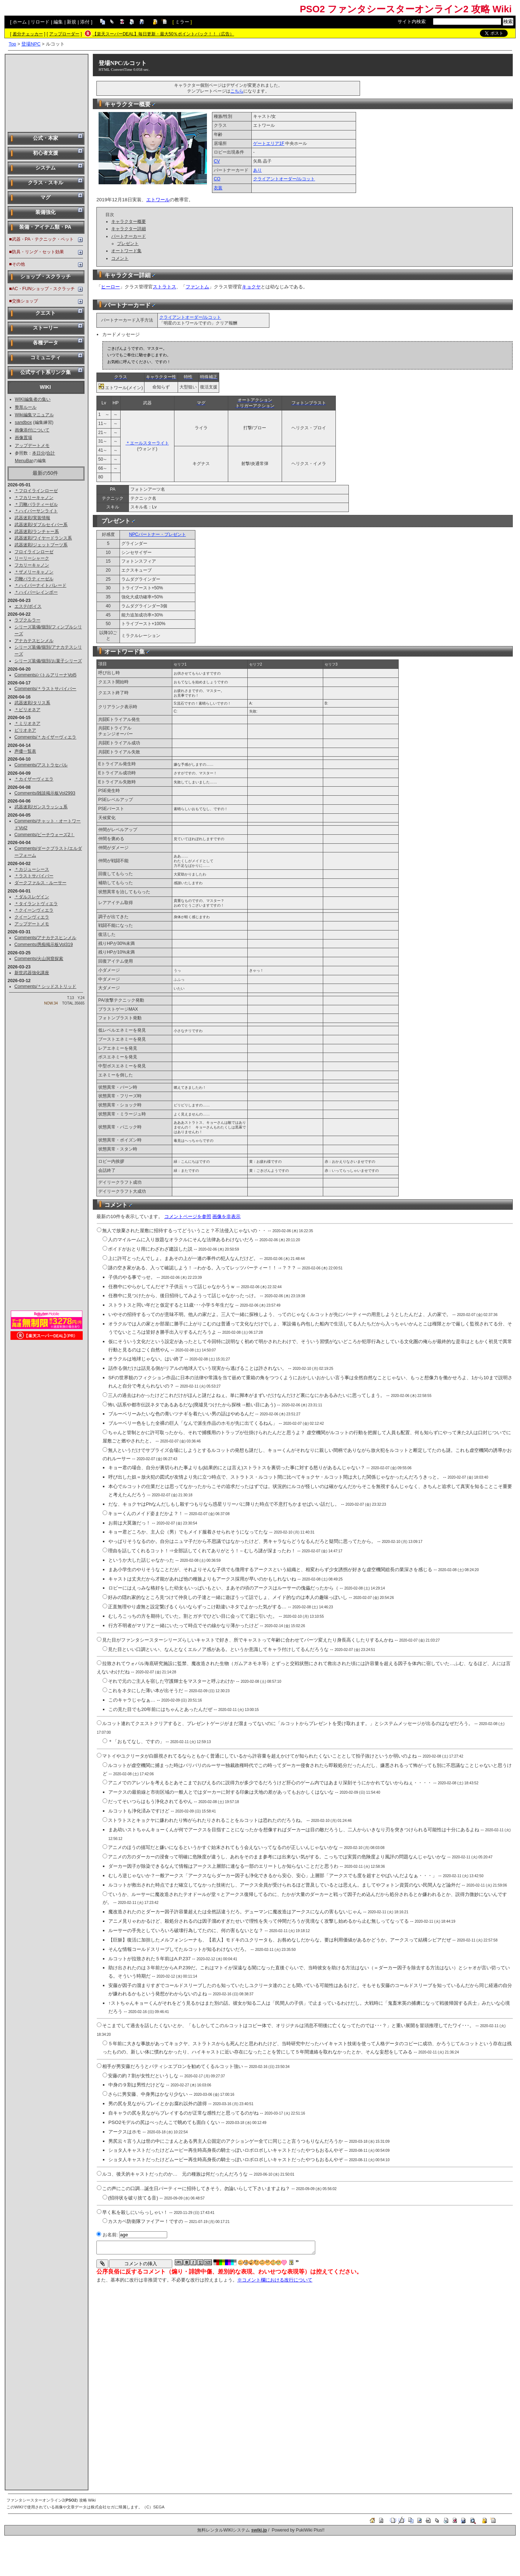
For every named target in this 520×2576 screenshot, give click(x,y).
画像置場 (23, 437)
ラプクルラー (27, 620)
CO (217, 178)
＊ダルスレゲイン (31, 896)
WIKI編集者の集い (33, 399)
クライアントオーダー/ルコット (284, 178)
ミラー (182, 22)
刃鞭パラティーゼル (33, 578)
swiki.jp (259, 2530)
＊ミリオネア (27, 723)
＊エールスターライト (147, 443)
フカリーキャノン (31, 565)
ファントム (197, 286)
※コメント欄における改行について (274, 2280)
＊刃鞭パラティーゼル (36, 504)
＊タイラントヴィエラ (36, 903)
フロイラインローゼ (33, 551)
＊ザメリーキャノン (33, 572)
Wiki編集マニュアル (34, 414)
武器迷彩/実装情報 (32, 517)
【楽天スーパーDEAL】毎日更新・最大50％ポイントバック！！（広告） (163, 33)
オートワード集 (126, 250)
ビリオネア (25, 730)
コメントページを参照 (187, 1216)
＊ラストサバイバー (33, 875)
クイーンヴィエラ (31, 917)
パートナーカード (128, 236)
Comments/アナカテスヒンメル (45, 937)
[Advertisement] (46, 92)
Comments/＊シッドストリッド (45, 986)
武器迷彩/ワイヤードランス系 (43, 538)
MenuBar (24, 460)
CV (217, 161)
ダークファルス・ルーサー (40, 882)
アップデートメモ (32, 445)
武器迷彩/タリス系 (32, 702)
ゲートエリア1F (268, 143)
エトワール (158, 199)
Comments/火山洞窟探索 (39, 958)
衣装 (218, 187)
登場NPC (30, 44)
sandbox (23, 422)
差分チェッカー (28, 33)
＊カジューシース (31, 869)
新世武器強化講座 (31, 972)
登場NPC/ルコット (123, 63)
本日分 (38, 453)
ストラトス (164, 286)
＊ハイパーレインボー (36, 592)
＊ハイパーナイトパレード (40, 585)
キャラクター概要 (128, 221)
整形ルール (25, 407)
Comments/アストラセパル (41, 764)
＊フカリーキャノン (33, 497)
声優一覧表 (25, 751)
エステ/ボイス (28, 606)
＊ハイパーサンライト (36, 510)
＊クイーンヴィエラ (33, 910)
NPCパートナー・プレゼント (157, 534)
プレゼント (128, 243)
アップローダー (64, 33)
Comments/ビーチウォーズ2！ (44, 834)
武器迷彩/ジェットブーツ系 (41, 544)
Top (12, 44)
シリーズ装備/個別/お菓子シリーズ (48, 660)
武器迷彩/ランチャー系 (36, 531)
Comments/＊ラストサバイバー (45, 688)
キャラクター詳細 (128, 228)
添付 (85, 22)
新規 (71, 22)
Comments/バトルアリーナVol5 (45, 675)
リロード (40, 22)
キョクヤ (251, 286)
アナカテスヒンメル (33, 640)
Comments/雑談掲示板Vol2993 (44, 793)
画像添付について (32, 430)
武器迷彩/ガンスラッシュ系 (41, 806)
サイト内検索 (412, 21)
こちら (236, 91)
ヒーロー (110, 286)
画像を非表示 (226, 1216)
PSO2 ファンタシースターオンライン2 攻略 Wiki (406, 9)
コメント (120, 258)
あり (257, 170)
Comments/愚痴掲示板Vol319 (43, 944)
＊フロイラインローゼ (36, 490)
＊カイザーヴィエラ (33, 779)
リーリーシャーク (31, 558)
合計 (50, 453)
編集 (58, 22)
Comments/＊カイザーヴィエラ (45, 737)
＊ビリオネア (27, 709)
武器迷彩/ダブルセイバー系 (41, 524)
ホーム (20, 22)
